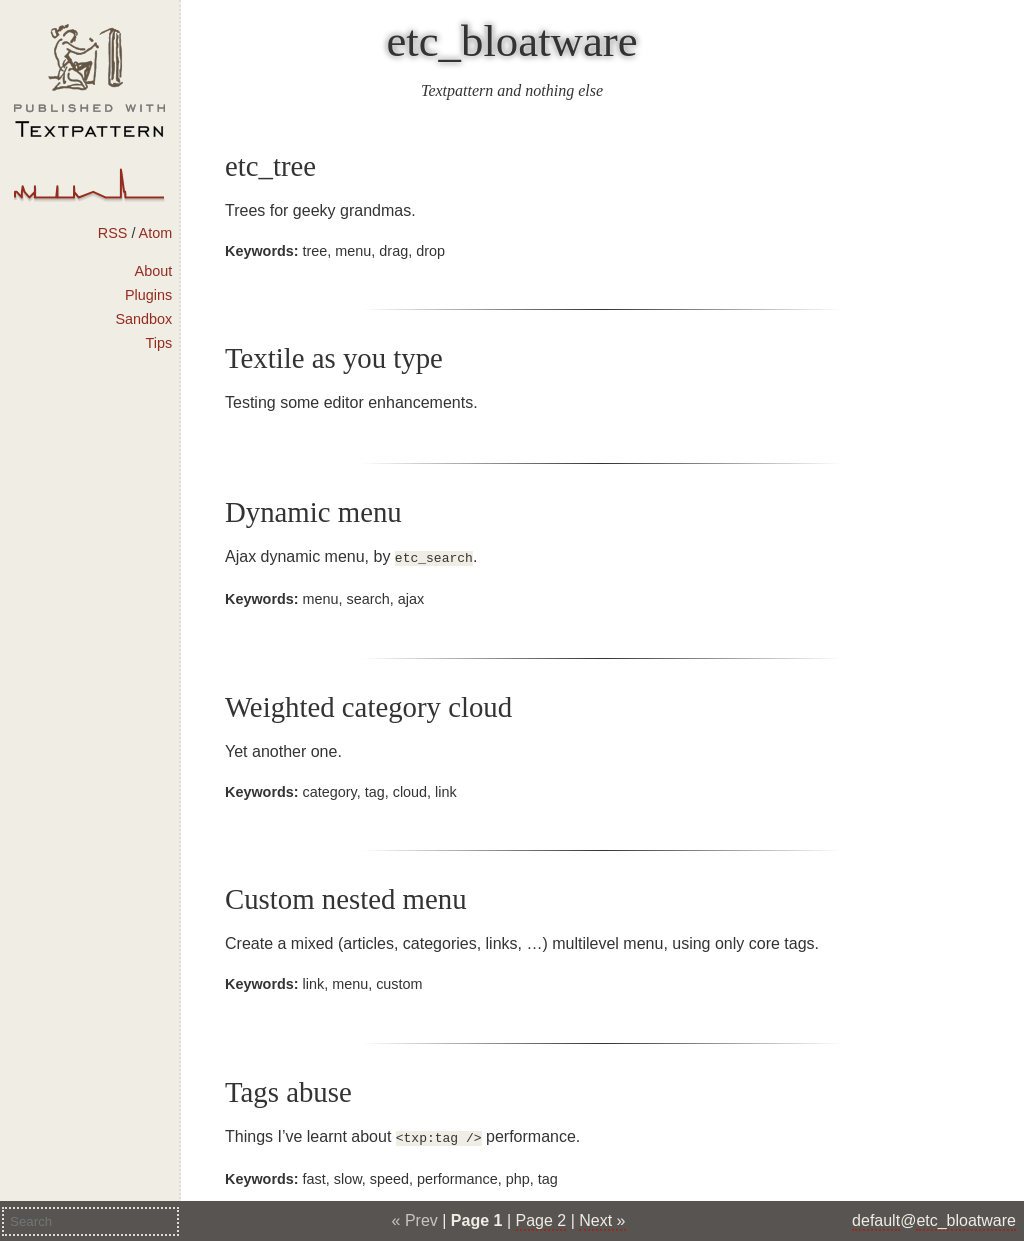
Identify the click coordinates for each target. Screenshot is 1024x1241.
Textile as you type (334, 358)
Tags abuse (288, 1090)
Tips (159, 343)
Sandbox (143, 319)
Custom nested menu (346, 897)
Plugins (148, 295)
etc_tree (270, 166)
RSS (113, 233)
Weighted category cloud (368, 705)
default (876, 1220)
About (154, 271)
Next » (602, 1220)
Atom (156, 233)
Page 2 (541, 1220)
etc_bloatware (511, 41)
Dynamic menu (313, 512)
